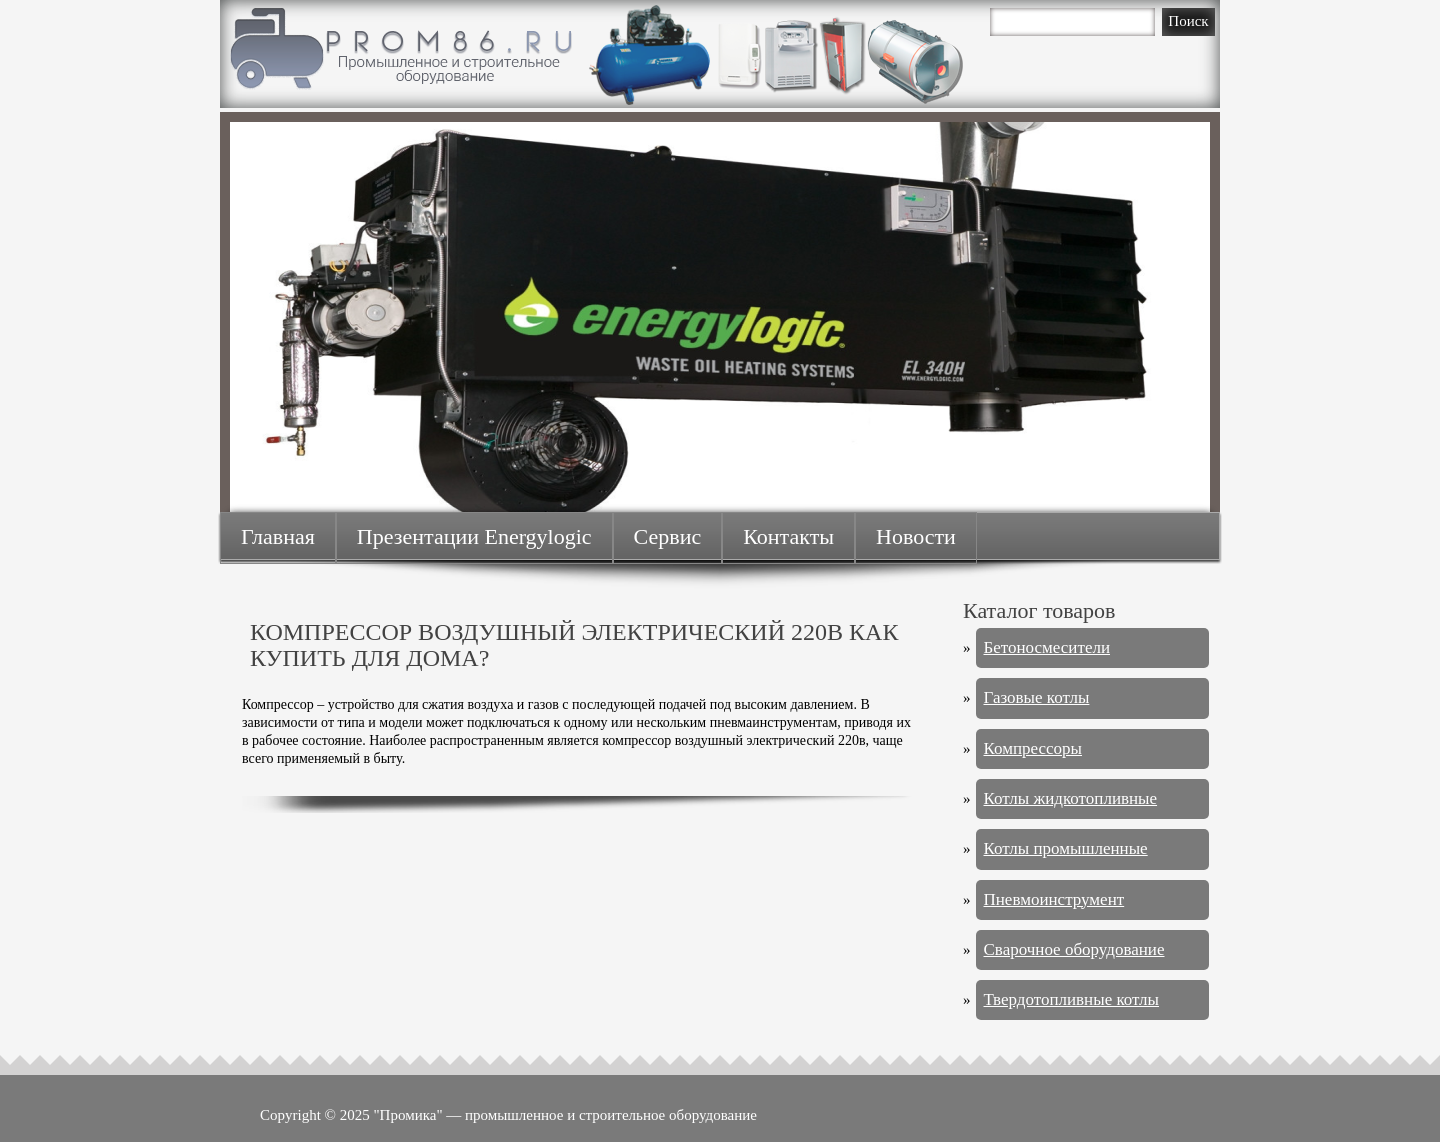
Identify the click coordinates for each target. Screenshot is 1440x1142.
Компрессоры (1033, 748)
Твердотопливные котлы (1072, 999)
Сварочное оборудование (1074, 949)
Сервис (668, 536)
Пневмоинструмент (1054, 899)
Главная (278, 536)
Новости (916, 536)
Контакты (788, 536)
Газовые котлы (1037, 697)
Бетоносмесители (1047, 647)
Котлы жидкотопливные (1071, 798)
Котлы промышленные (1066, 848)
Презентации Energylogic (474, 536)
